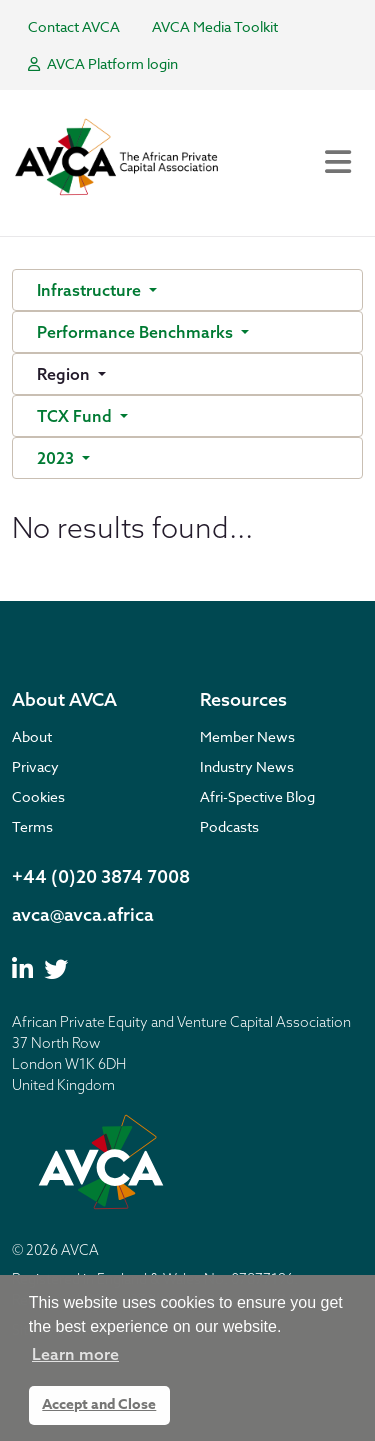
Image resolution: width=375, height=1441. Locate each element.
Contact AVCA (74, 26)
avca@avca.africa (83, 914)
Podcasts (229, 826)
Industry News (247, 766)
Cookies (38, 796)
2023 (57, 458)
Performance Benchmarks (137, 332)
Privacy (35, 766)
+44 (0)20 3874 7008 (101, 876)
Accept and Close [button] (99, 1404)
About (32, 736)
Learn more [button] (75, 1354)
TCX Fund (76, 416)
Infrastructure (91, 290)
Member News (247, 736)
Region (65, 374)
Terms (32, 826)
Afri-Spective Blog (257, 796)
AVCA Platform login (103, 63)
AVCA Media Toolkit (215, 26)
